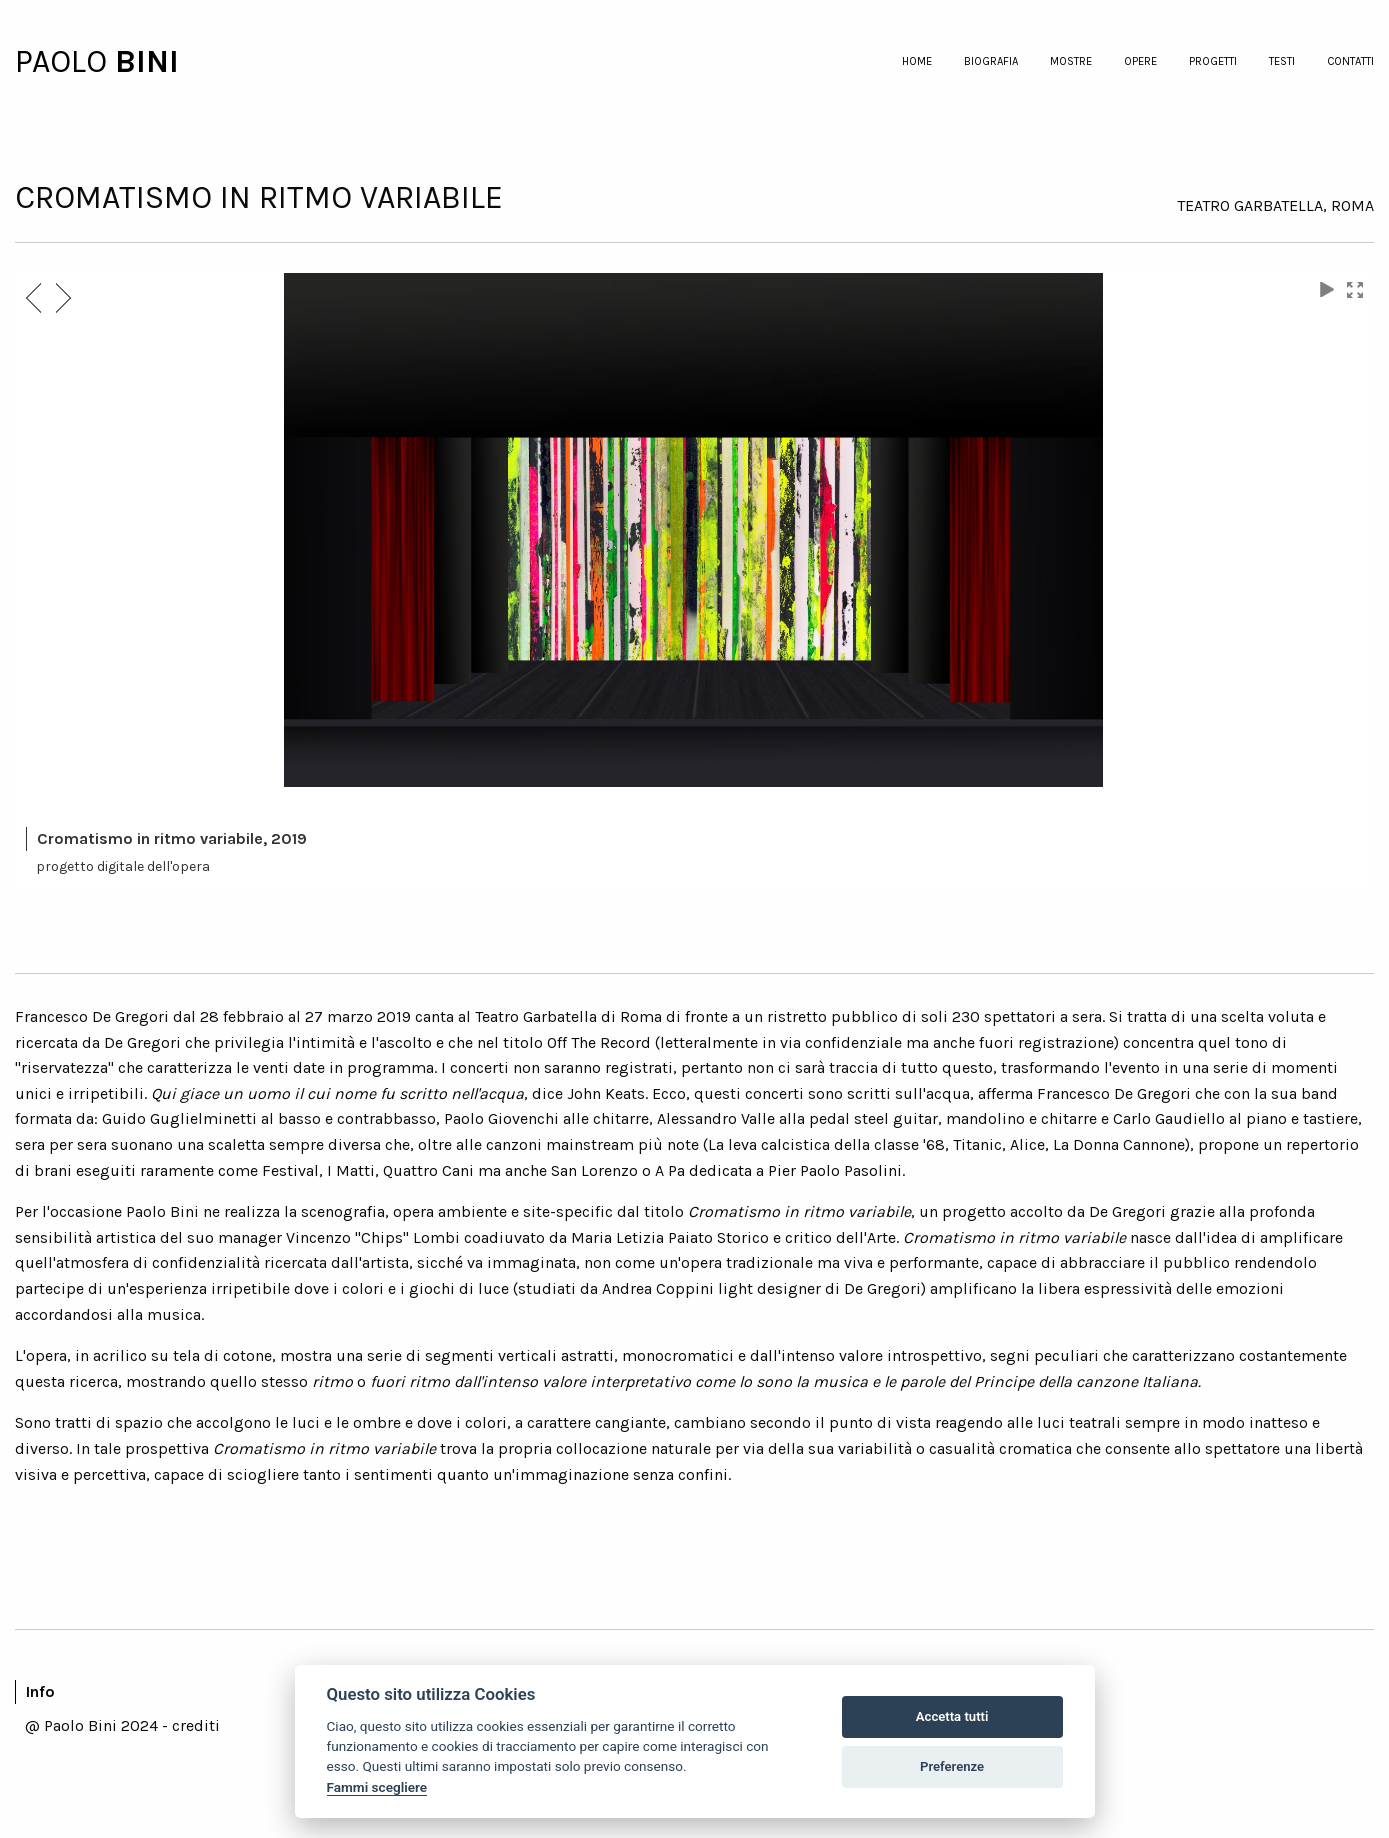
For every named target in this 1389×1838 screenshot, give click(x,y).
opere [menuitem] (1140, 61)
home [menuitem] (917, 61)
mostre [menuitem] (1071, 61)
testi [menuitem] (1282, 61)
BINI (147, 61)
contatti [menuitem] (1350, 61)
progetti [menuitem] (1213, 61)
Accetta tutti (952, 1716)
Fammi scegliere (377, 1787)
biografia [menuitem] (991, 61)
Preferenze (952, 1766)
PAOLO (65, 61)
